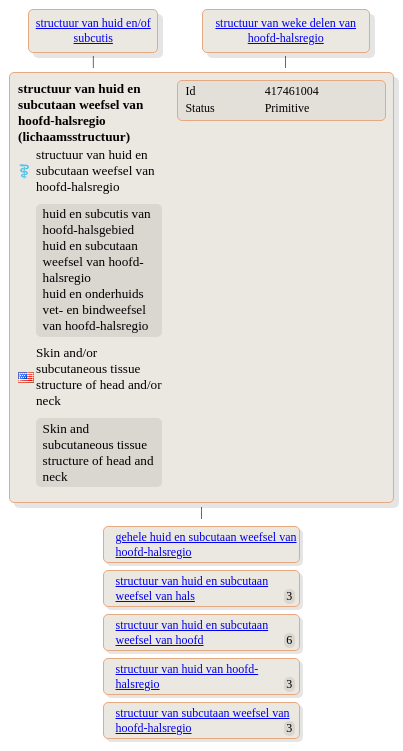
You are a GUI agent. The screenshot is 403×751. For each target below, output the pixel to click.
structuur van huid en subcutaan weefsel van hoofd (192, 632)
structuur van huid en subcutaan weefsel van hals (192, 588)
